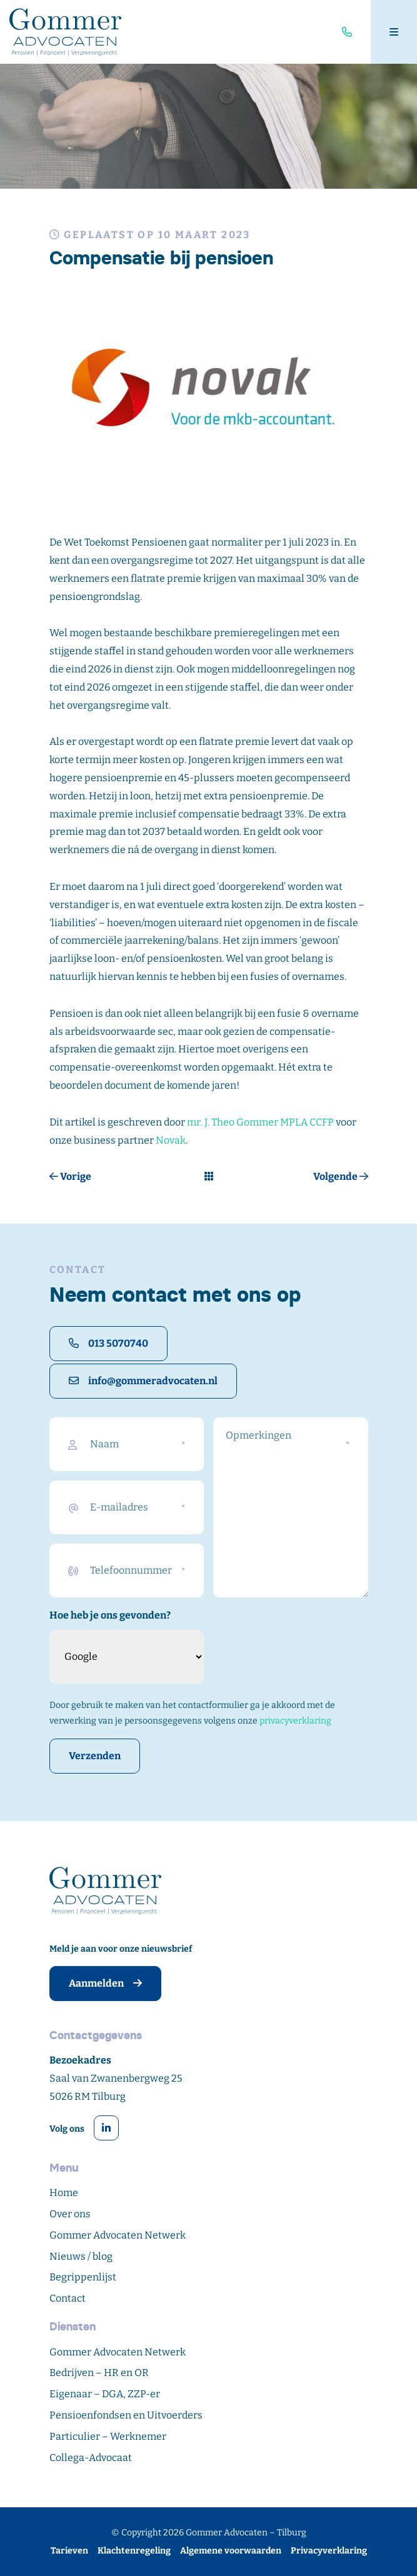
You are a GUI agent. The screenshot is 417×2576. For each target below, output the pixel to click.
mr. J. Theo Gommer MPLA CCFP (260, 1122)
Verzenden (95, 1756)
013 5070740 (108, 1343)
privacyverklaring (295, 1720)
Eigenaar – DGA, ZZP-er (104, 2394)
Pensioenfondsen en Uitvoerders (126, 2415)
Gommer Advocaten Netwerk (117, 2235)
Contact (67, 2298)
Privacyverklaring (329, 2550)
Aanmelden (105, 1983)
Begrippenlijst (82, 2277)
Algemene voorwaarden (230, 2550)
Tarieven (69, 2550)
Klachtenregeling (134, 2550)
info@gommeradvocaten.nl (143, 1381)
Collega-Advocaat (90, 2458)
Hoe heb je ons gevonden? (110, 1615)
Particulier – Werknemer (107, 2436)
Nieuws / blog (81, 2256)
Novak (171, 1140)
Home (63, 2193)
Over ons (70, 2214)
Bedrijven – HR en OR (99, 2373)
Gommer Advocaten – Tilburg (246, 2532)
